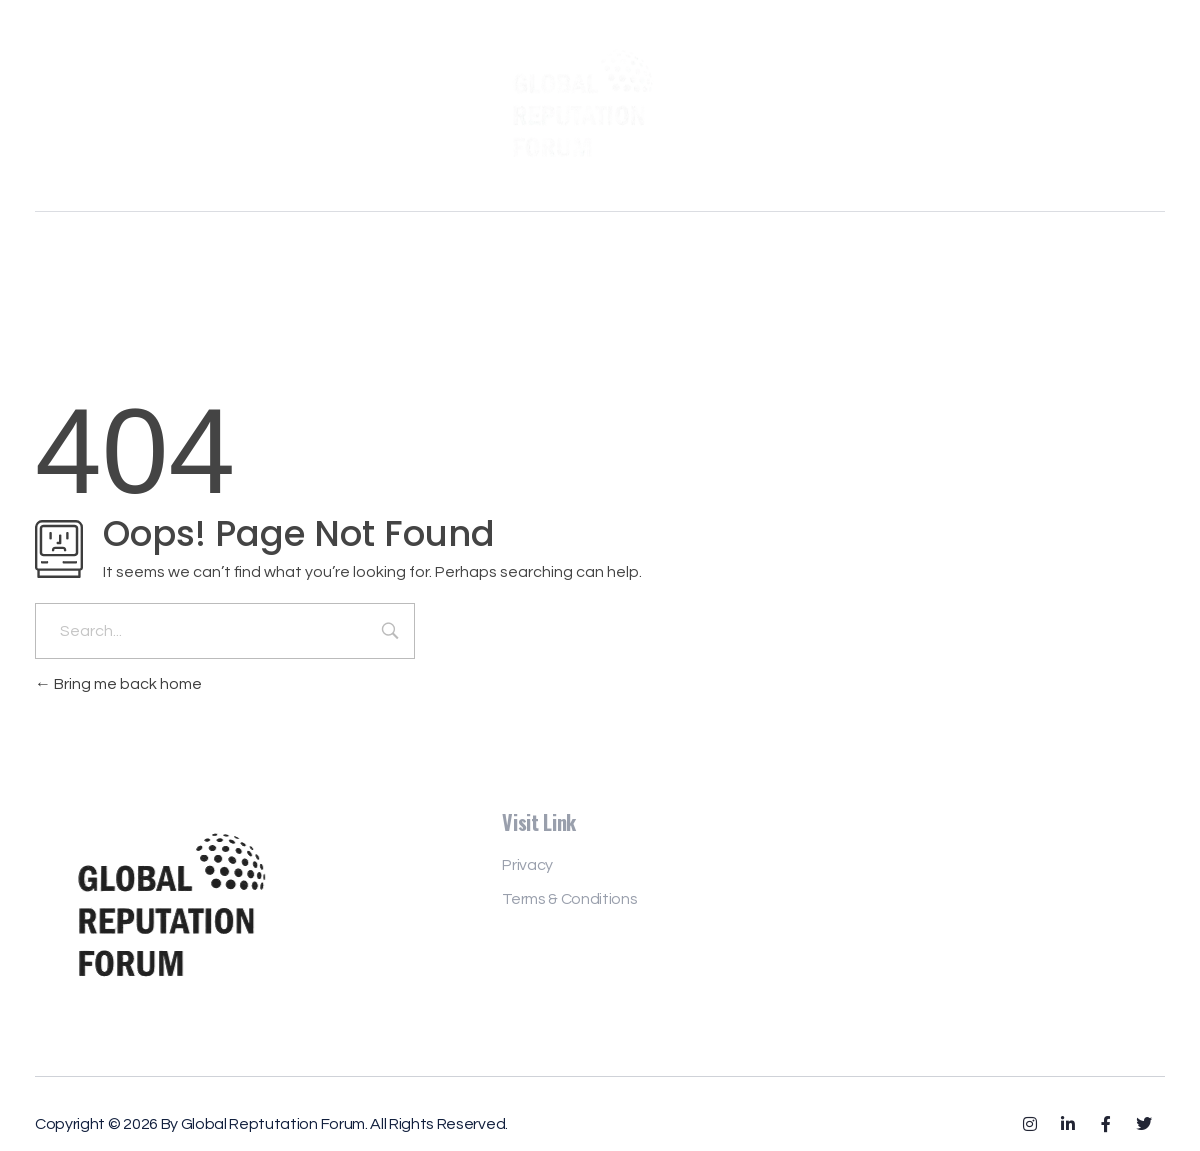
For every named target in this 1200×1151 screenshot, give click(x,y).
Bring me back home (118, 684)
